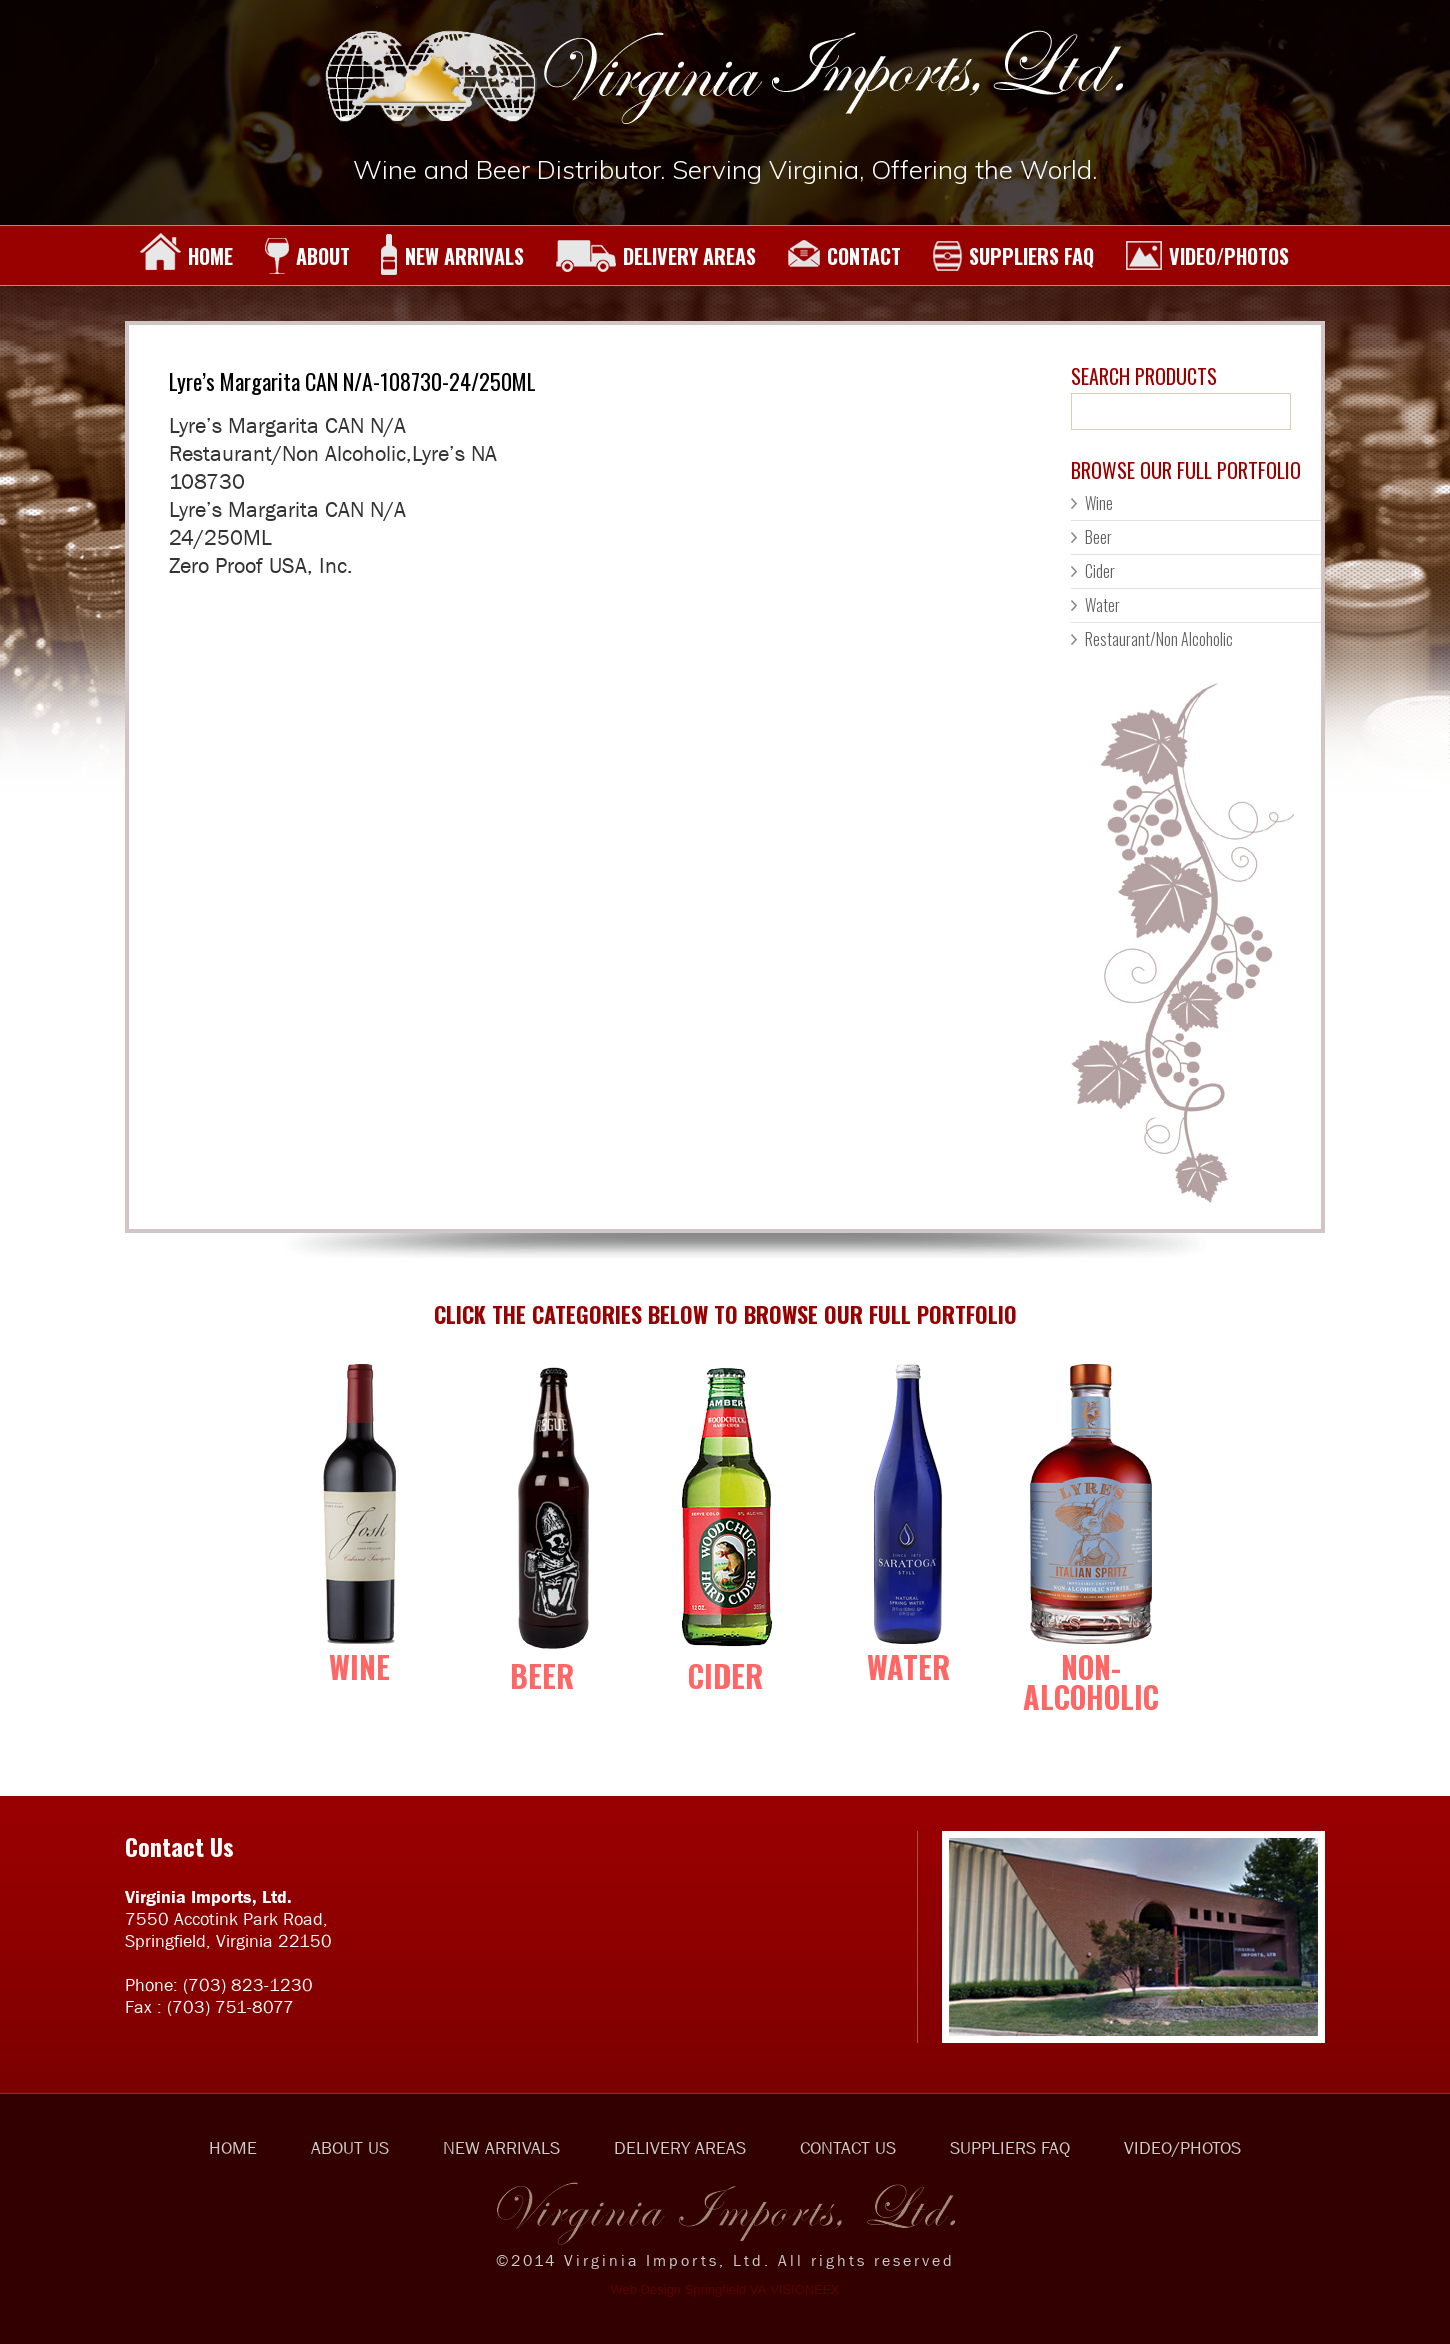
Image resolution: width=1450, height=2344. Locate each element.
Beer (1098, 537)
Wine (1099, 503)
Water (1102, 605)
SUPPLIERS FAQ (1013, 256)
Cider (1100, 571)
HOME (186, 256)
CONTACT (844, 256)
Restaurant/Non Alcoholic (1159, 639)
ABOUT (307, 256)
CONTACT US (848, 2148)
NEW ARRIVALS (452, 256)
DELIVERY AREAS (655, 256)
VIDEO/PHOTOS (1207, 256)
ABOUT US (350, 2148)
